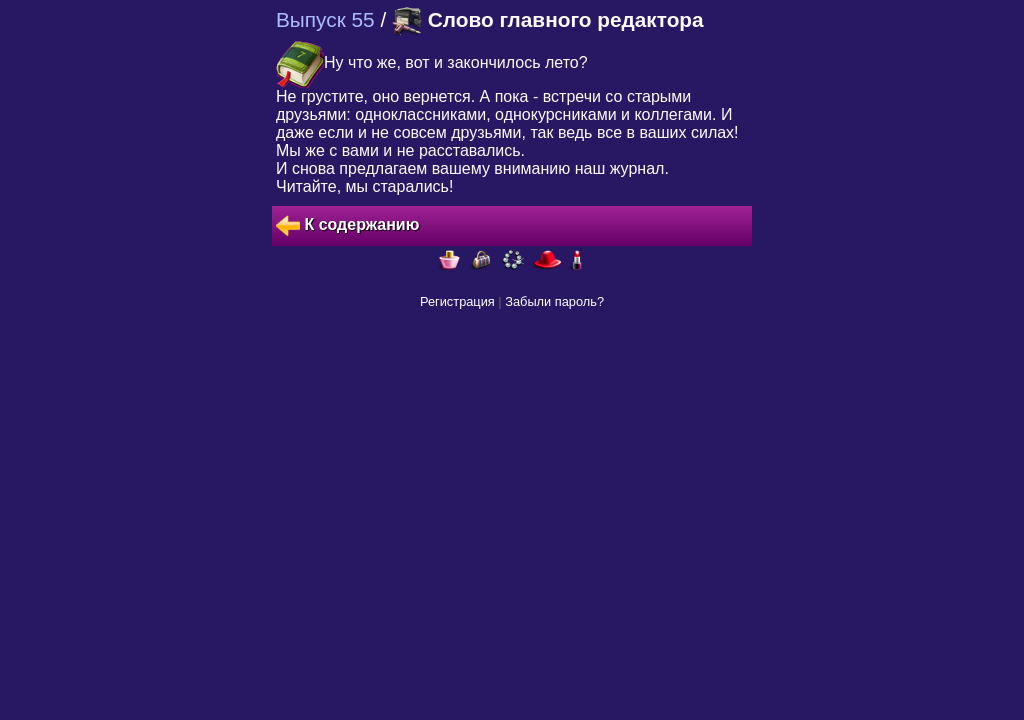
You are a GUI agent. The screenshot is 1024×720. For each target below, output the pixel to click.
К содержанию (347, 226)
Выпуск (325, 19)
